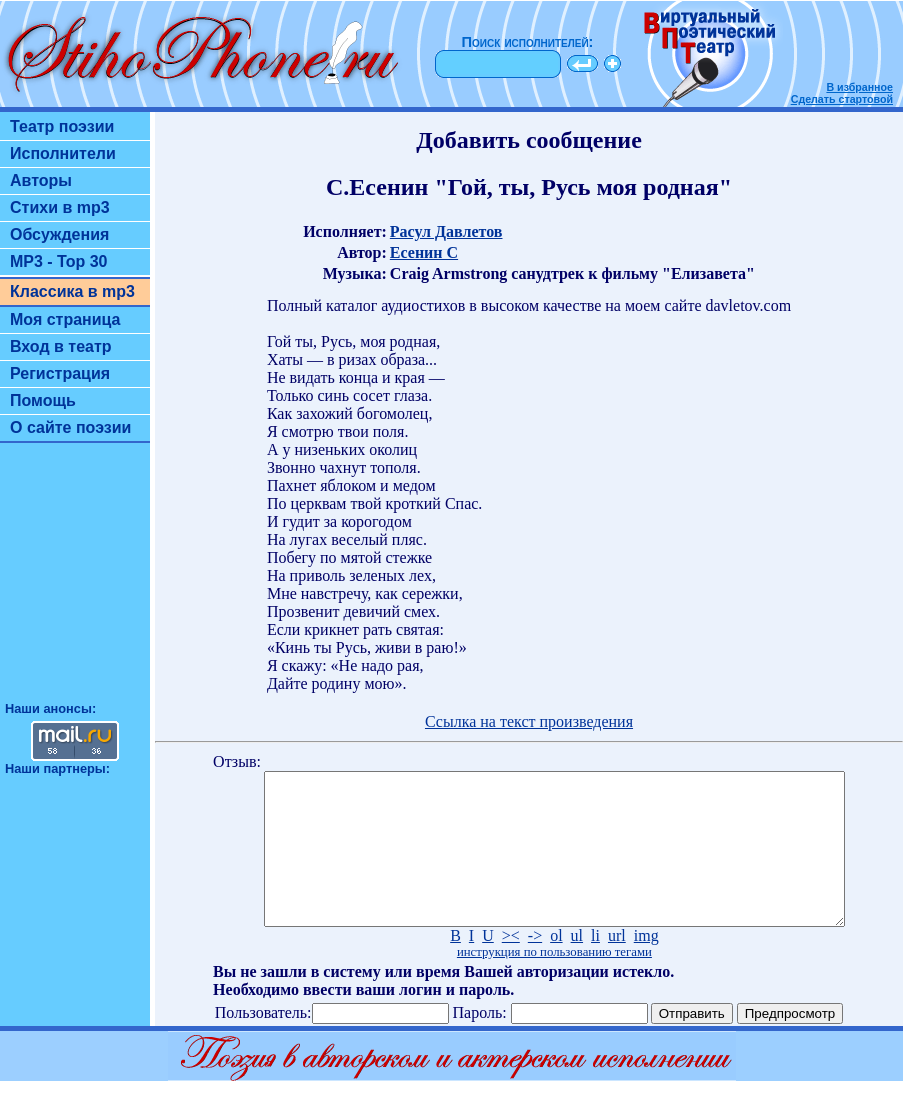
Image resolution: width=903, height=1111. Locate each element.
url (617, 965)
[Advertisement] (75, 581)
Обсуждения (59, 234)
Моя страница (65, 319)
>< (511, 965)
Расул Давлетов (446, 231)
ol (556, 965)
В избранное (859, 87)
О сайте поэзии (70, 427)
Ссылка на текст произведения (529, 721)
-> (535, 965)
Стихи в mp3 (60, 207)
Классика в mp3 (72, 291)
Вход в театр (61, 346)
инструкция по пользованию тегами (554, 982)
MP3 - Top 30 (59, 261)
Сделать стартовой (842, 99)
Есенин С (424, 252)
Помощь (43, 400)
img (646, 965)
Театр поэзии (62, 126)
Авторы (41, 180)
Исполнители (63, 153)
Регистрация (60, 373)
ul (577, 965)
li (595, 965)
